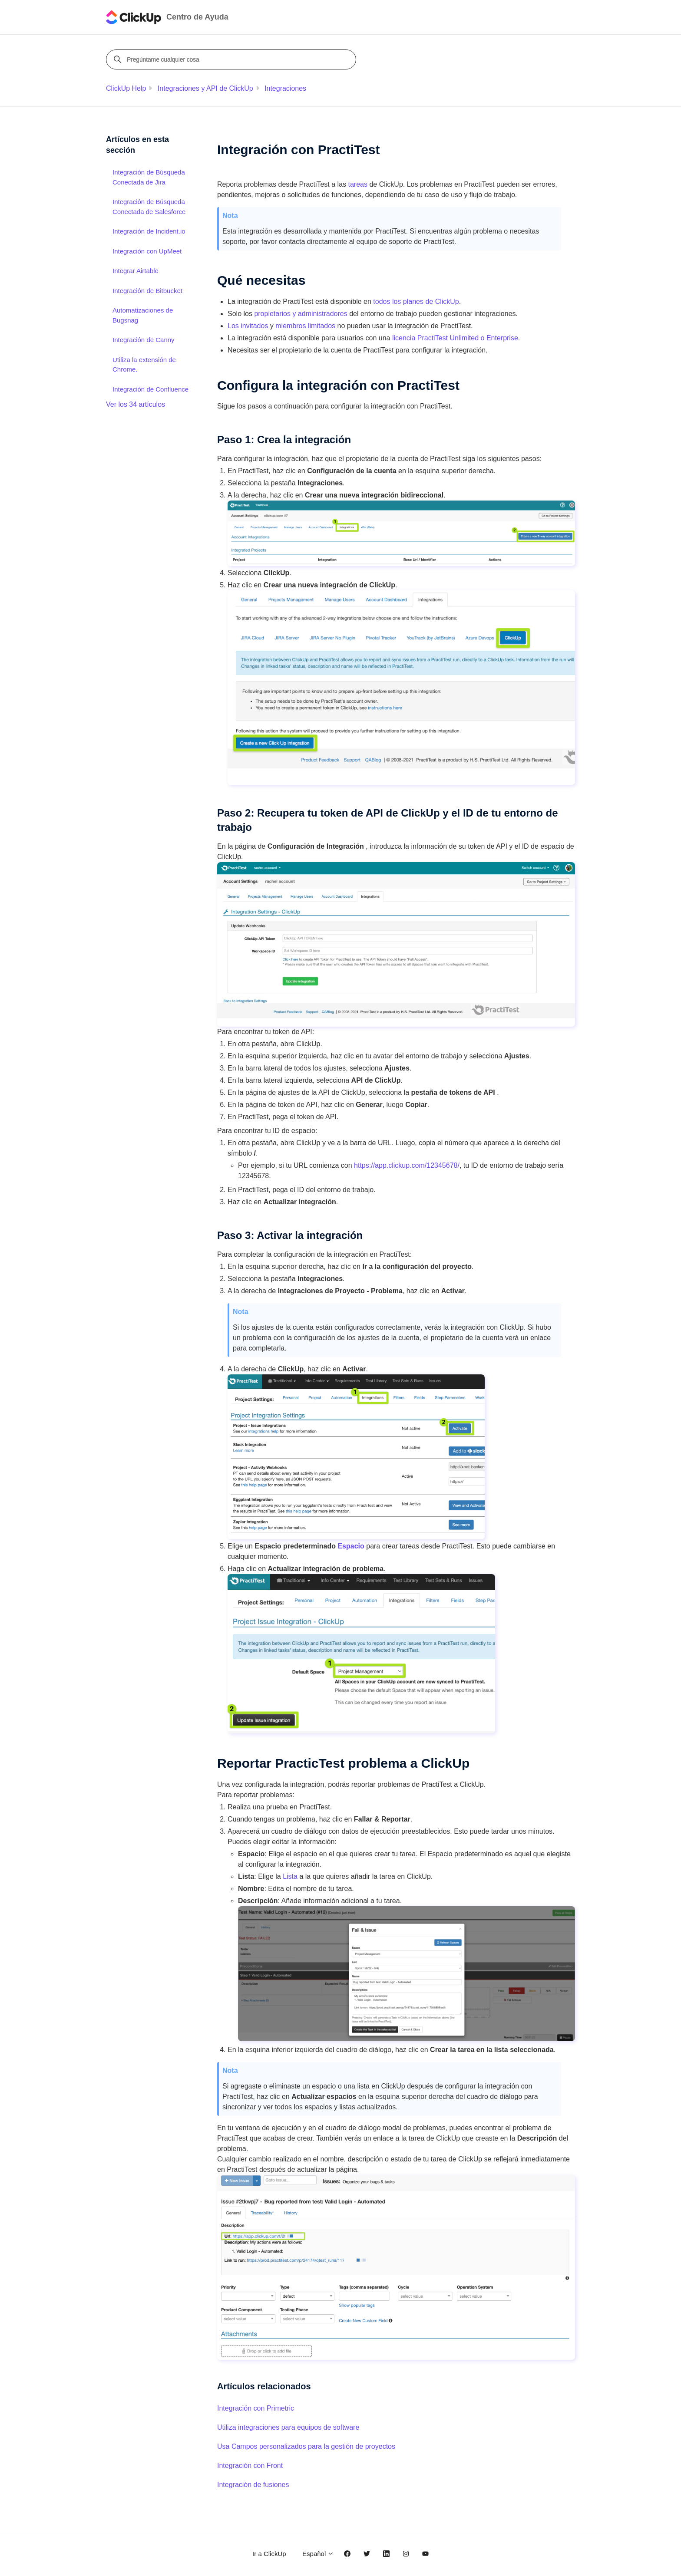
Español (318, 2553)
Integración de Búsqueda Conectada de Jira (148, 177)
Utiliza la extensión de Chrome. (144, 364)
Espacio (350, 1546)
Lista (290, 1876)
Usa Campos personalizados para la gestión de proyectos (306, 2446)
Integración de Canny (143, 339)
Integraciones (285, 88)
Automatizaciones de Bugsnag (142, 315)
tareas (357, 184)
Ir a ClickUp (269, 2553)
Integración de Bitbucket (147, 290)
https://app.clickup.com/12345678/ (407, 1165)
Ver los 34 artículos (135, 404)
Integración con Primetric (255, 2408)
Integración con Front (250, 2465)
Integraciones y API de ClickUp (205, 88)
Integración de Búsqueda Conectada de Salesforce (148, 206)
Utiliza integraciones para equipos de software (288, 2427)
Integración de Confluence (150, 389)
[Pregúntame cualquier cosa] (232, 59)
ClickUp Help (126, 88)
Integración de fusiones (253, 2484)
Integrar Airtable (135, 270)
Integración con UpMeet (147, 251)
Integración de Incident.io (148, 231)
